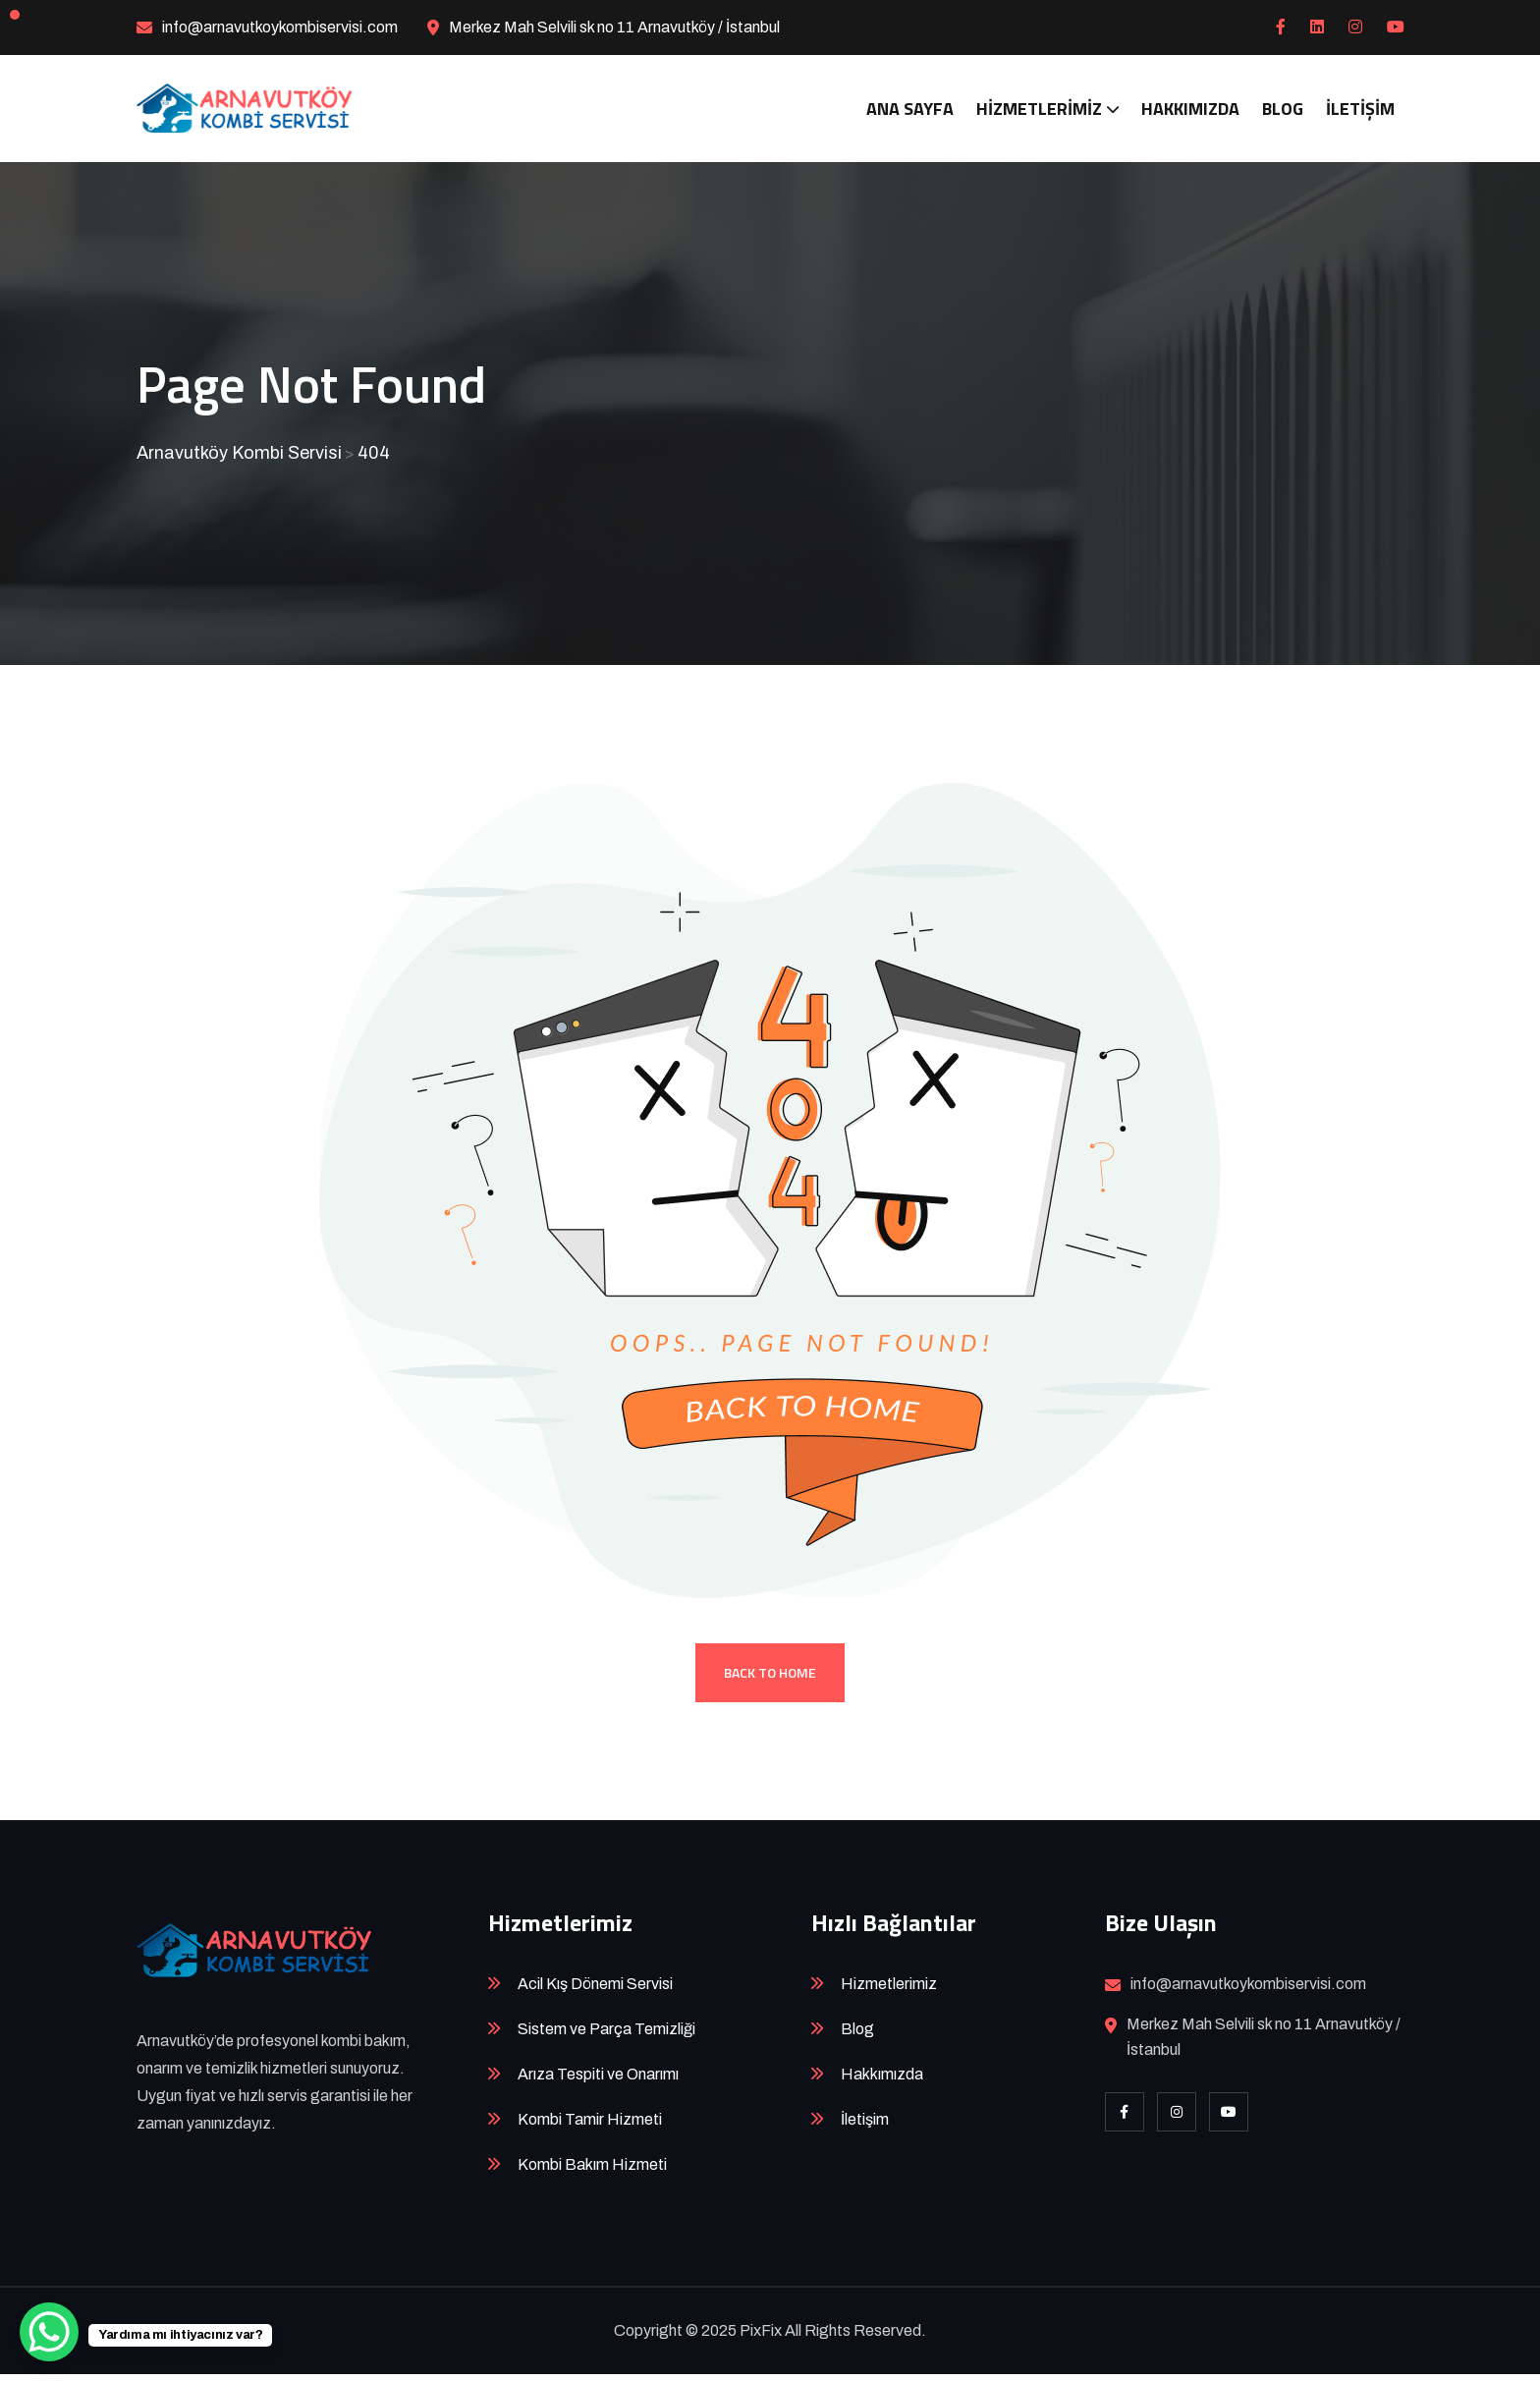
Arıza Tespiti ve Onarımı (598, 2081)
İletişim (1360, 108)
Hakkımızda (1190, 108)
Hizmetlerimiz (1039, 108)
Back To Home (770, 1679)
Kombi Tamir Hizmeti (590, 2126)
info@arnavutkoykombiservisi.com (280, 27)
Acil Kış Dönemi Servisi (595, 1990)
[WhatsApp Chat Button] (49, 2331)
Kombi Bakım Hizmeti (592, 2171)
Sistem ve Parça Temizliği (606, 2035)
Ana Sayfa (910, 108)
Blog (1282, 108)
